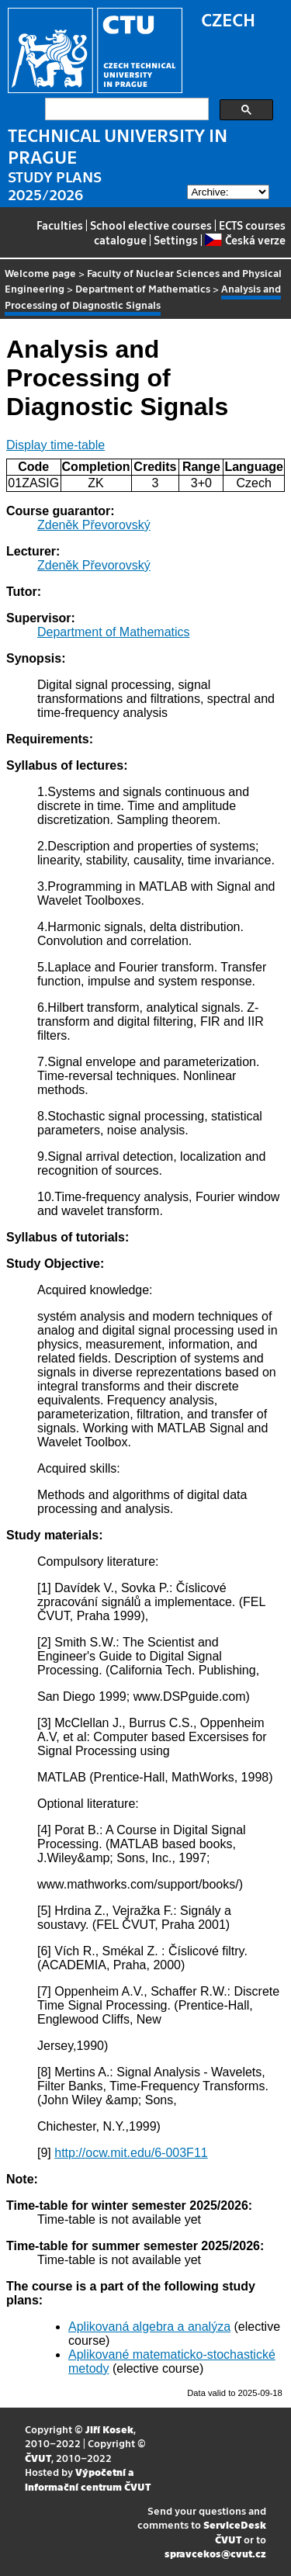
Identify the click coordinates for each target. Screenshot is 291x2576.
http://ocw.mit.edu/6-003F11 (130, 2152)
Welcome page (40, 273)
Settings (176, 240)
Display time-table (55, 445)
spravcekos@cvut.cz (215, 2553)
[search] (125, 109)
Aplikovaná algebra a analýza (149, 2326)
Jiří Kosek (109, 2429)
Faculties (59, 225)
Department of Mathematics (142, 288)
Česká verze (245, 240)
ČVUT (38, 2457)
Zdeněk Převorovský (94, 524)
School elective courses (151, 225)
